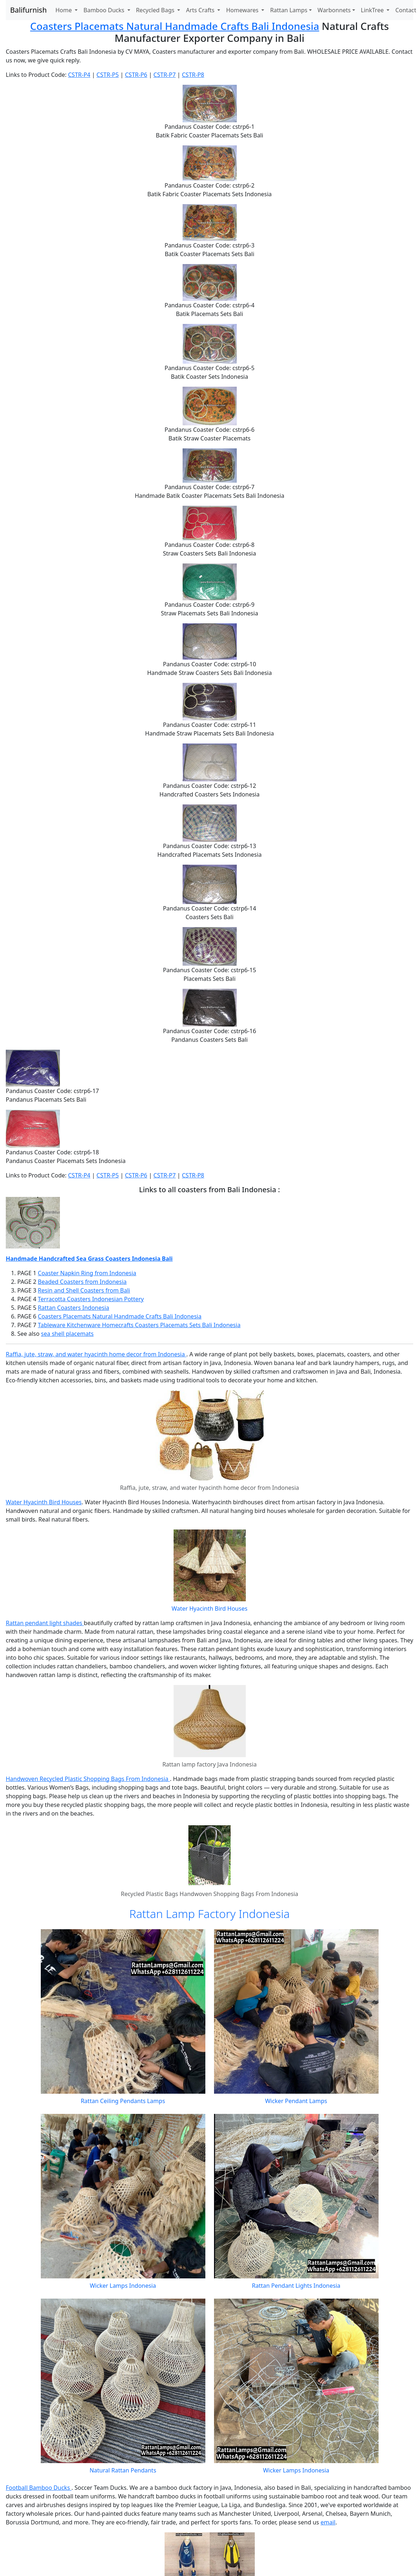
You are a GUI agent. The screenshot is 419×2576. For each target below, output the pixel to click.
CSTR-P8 (193, 75)
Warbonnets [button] (334, 10)
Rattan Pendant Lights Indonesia (296, 2286)
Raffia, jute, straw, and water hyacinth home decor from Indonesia (96, 1354)
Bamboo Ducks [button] (104, 10)
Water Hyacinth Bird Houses (44, 1502)
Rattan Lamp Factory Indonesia (209, 1913)
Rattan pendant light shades (45, 1623)
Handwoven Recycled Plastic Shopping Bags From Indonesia (88, 1779)
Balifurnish (28, 10)
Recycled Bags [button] (156, 10)
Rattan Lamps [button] (288, 10)
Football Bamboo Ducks (38, 2488)
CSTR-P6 (136, 75)
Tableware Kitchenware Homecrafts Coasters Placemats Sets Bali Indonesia (139, 1325)
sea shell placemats (67, 1334)
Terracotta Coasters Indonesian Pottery (91, 1299)
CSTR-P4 (79, 75)
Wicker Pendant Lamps (296, 2101)
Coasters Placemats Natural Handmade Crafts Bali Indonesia (174, 26)
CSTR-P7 (164, 75)
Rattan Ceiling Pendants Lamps (123, 2101)
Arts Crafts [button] (201, 10)
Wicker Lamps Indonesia (123, 2286)
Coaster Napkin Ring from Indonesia (87, 1273)
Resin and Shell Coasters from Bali (84, 1290)
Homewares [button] (243, 10)
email (327, 2522)
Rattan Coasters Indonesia (73, 1308)
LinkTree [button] (373, 10)
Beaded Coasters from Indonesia (82, 1282)
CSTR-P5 (107, 75)
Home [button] (65, 10)
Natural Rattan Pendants (123, 2470)
